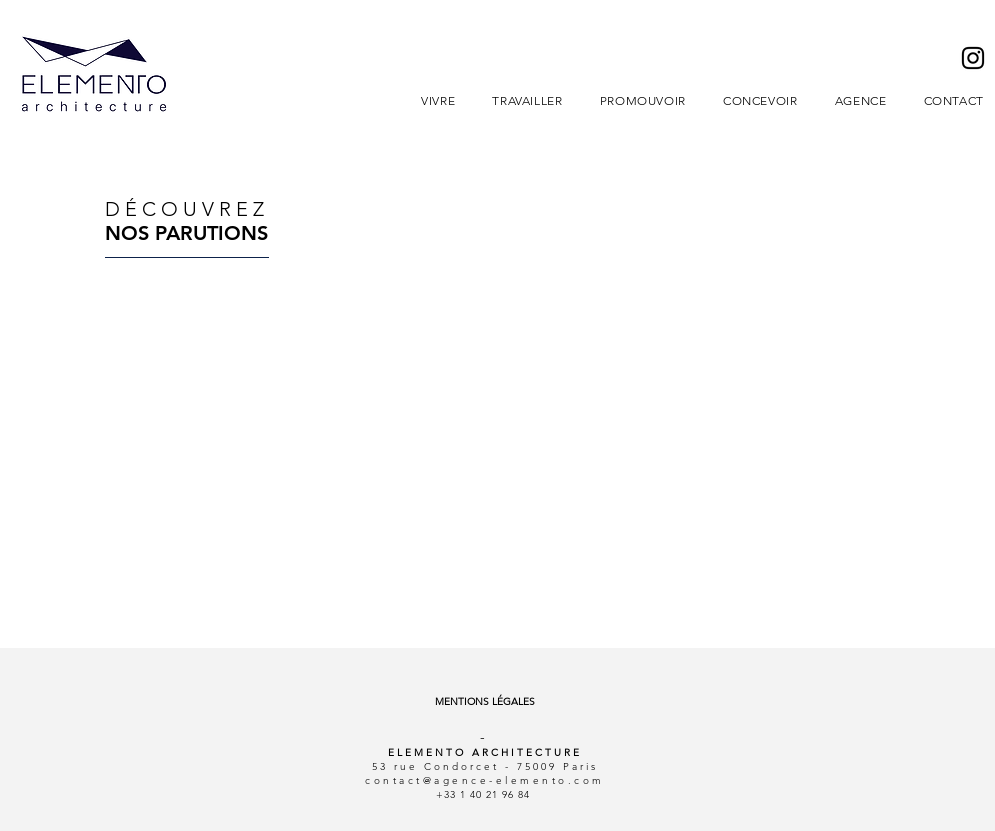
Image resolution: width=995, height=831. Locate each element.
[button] (438, 100)
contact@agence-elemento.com (485, 780)
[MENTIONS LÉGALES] (485, 702)
